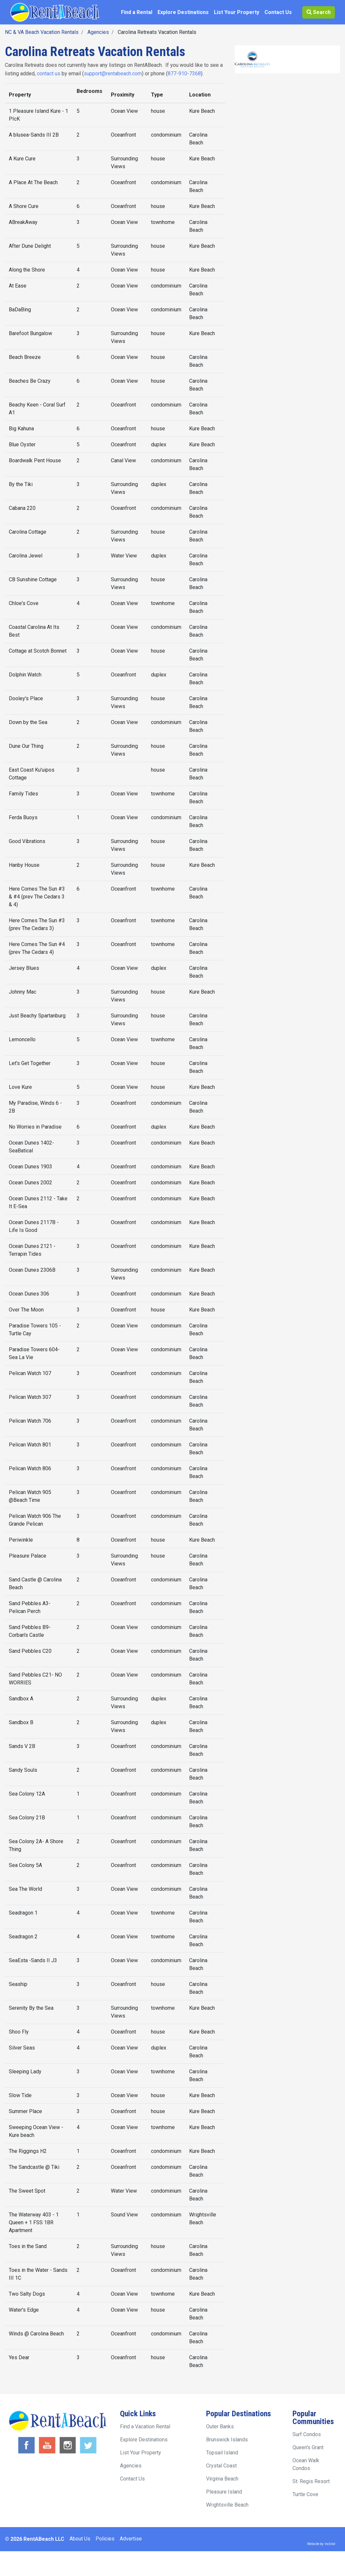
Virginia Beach (222, 2479)
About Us (79, 2539)
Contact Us (278, 12)
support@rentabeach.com (113, 73)
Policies (105, 2539)
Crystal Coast (221, 2466)
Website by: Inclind (321, 2544)
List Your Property (236, 12)
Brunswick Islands (227, 2439)
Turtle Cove (305, 2494)
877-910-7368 (184, 73)
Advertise (131, 2539)
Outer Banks (220, 2426)
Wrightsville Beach (227, 2505)
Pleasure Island (224, 2492)
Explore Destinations (183, 12)
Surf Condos (306, 2434)
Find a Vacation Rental (145, 2426)
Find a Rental (136, 12)
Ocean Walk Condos (305, 2464)
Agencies (98, 32)
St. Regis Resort (311, 2481)
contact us (48, 73)
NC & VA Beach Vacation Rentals (42, 32)
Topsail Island (222, 2453)
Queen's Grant (307, 2447)
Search (319, 12)
